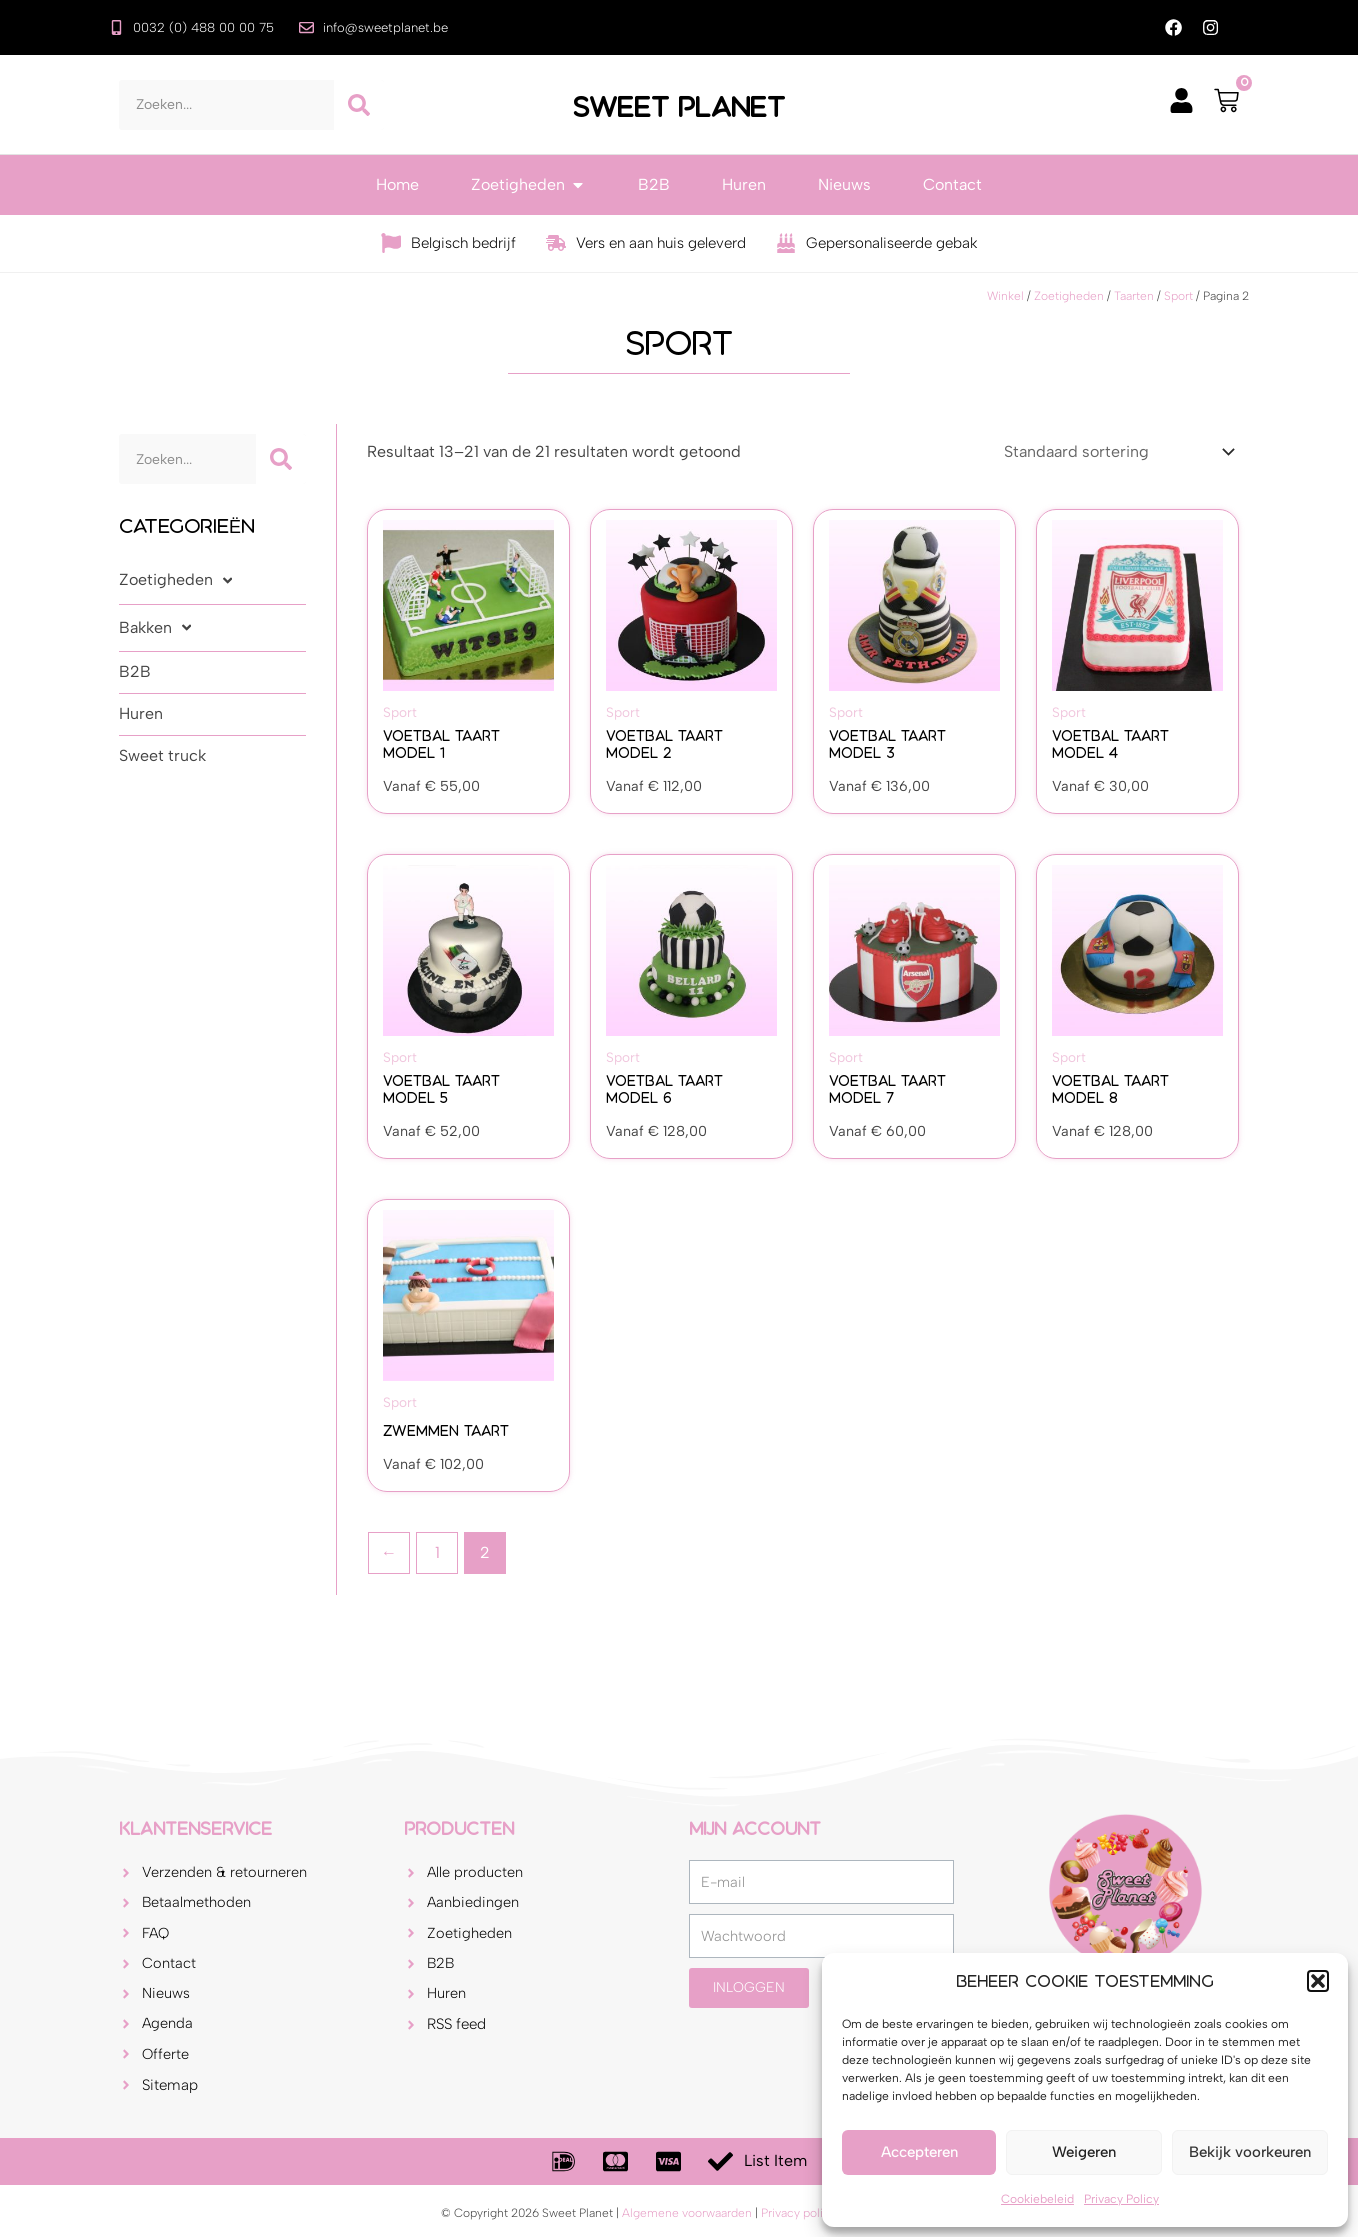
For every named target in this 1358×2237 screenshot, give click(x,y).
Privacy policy (798, 2213)
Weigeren (1084, 2152)
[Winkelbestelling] (1117, 452)
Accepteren (919, 2152)
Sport (1178, 297)
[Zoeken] (359, 106)
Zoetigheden (1069, 297)
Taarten (1134, 297)
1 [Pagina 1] (437, 1553)
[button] (1318, 1981)
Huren (141, 714)
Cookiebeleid (1037, 2199)
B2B (135, 672)
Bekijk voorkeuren (1250, 2152)
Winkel (1005, 297)
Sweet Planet (679, 106)
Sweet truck (162, 756)
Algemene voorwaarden (687, 2213)
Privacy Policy (1121, 2199)
